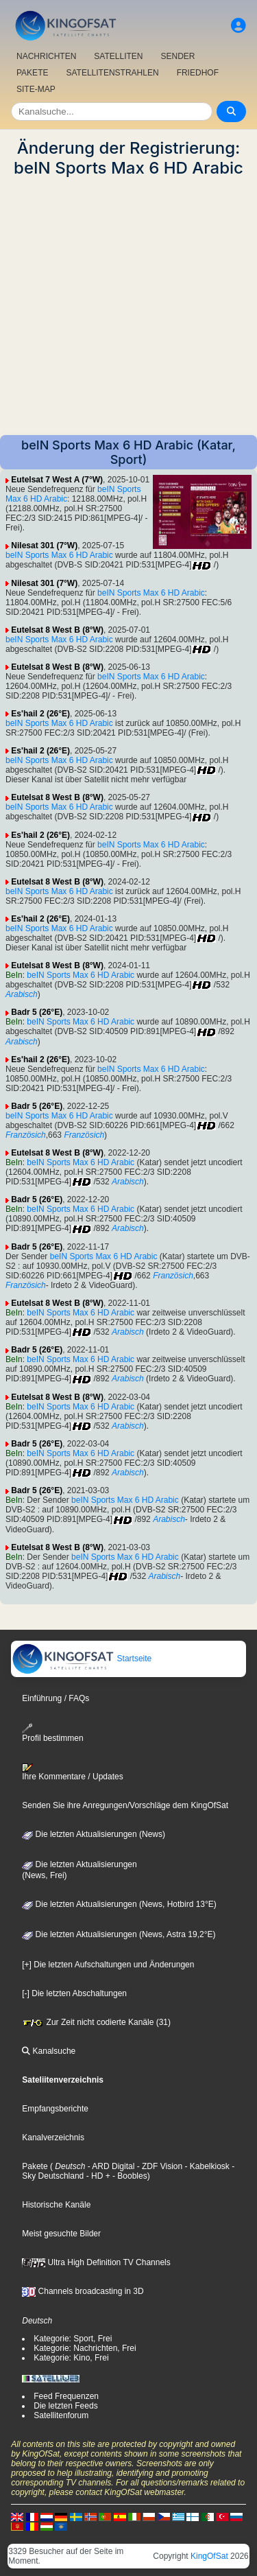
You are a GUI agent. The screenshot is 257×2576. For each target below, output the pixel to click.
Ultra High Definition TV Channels (96, 2262)
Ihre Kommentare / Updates (72, 1772)
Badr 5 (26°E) (36, 1012)
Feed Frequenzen (66, 2396)
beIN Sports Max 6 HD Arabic (59, 555)
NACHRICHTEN (46, 56)
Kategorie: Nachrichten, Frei (85, 2348)
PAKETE (32, 73)
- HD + (97, 2176)
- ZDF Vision (158, 2166)
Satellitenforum (61, 2415)
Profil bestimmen (52, 1733)
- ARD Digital (109, 2166)
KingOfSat (209, 2556)
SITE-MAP (36, 89)
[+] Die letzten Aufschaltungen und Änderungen (108, 1964)
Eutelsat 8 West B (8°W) (57, 630)
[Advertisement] (128, 306)
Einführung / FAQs (55, 1698)
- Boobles (128, 2176)
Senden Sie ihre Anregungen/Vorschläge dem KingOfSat (125, 1805)
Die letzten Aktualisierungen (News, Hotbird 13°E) (119, 1904)
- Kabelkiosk (206, 2166)
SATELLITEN (118, 56)
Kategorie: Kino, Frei (71, 2358)
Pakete (34, 2166)
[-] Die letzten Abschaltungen (74, 1993)
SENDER (177, 56)
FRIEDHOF (198, 73)
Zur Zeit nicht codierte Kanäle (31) (96, 2022)
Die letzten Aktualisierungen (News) (93, 1834)
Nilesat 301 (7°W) (44, 545)
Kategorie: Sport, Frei (73, 2338)
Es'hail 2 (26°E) (40, 713)
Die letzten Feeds (65, 2406)
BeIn (14, 975)
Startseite (81, 1658)
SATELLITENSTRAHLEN (112, 73)
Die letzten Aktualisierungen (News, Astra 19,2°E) (118, 1934)
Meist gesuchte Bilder (61, 2233)
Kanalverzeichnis (53, 2137)
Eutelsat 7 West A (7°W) (57, 479)
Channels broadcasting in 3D (82, 2291)
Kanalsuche (48, 2051)
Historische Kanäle (56, 2205)
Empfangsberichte (55, 2109)
